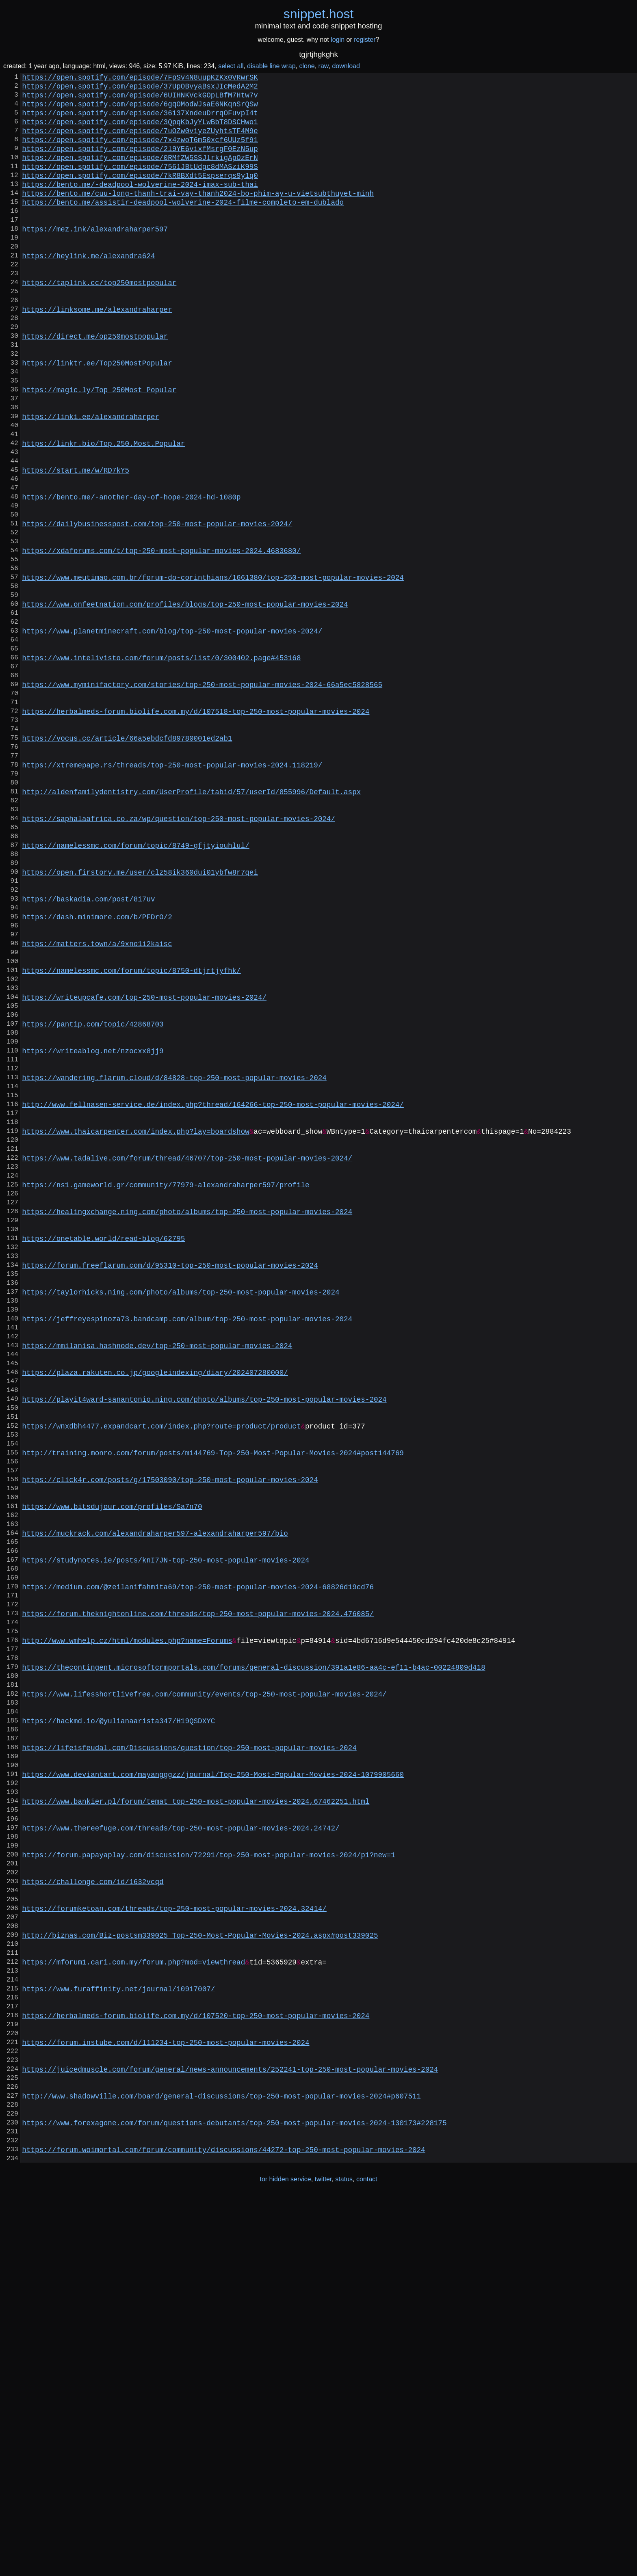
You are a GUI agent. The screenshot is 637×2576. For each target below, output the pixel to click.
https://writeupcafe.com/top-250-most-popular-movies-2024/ (144, 1166)
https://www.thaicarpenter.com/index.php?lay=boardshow (135, 1324)
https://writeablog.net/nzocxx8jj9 (92, 1229)
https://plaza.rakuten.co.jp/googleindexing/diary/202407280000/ (155, 1609)
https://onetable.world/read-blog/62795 (103, 1451)
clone (306, 66)
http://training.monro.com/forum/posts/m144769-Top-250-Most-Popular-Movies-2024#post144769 (213, 1704)
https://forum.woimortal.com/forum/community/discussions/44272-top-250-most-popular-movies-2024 (223, 2528)
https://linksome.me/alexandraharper (97, 353)
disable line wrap (271, 66)
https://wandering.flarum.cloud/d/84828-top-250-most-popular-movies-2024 (174, 1261)
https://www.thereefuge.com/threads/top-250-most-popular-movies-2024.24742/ (180, 2147)
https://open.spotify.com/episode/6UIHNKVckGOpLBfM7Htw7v (140, 99)
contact (366, 2559)
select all (230, 66)
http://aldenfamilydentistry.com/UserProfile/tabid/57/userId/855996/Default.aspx (191, 923)
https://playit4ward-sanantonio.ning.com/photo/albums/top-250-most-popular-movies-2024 (204, 1641)
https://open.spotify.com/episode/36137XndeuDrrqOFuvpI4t (140, 120)
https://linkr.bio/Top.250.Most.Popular (103, 511)
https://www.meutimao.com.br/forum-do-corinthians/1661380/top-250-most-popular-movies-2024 (213, 669)
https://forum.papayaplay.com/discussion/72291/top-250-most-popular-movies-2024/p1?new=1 (208, 2179)
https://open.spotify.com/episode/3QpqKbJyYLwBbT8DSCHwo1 (140, 131)
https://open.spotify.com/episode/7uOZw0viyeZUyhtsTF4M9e (140, 142)
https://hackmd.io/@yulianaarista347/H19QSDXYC (118, 2021)
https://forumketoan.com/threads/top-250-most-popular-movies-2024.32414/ (174, 2243)
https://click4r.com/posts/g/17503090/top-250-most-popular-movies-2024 (170, 1736)
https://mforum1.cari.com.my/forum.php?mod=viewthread (133, 2306)
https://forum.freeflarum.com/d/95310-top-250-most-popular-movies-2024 (170, 1482)
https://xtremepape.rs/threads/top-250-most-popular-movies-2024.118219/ (172, 891)
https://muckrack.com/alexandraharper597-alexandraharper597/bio (155, 1799)
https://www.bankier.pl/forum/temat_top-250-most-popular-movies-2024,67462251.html (195, 2116)
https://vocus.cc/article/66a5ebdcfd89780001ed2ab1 (127, 859)
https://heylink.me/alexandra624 (88, 289)
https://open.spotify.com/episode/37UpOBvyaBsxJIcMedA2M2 (140, 89)
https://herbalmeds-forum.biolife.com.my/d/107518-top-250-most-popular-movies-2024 (195, 828)
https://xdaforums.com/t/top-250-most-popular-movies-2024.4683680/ (161, 638)
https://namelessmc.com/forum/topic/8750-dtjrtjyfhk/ (131, 1134)
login (337, 39)
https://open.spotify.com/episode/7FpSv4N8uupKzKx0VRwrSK (140, 78)
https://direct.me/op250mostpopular (95, 384)
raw (323, 66)
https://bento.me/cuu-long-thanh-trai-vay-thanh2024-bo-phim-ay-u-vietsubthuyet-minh (198, 215)
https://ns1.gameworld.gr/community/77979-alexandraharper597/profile (165, 1387)
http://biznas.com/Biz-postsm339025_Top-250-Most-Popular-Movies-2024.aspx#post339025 (200, 2274)
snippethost (319, 13)
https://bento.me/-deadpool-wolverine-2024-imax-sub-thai (140, 205)
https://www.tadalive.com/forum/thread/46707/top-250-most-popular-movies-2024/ (187, 1356)
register (364, 39)
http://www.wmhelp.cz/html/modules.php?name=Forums (127, 1926)
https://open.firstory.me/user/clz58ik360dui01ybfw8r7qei (140, 1018)
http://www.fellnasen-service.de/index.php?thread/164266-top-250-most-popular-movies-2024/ (213, 1292)
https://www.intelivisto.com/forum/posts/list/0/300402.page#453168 (161, 764)
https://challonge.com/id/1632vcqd (92, 2211)
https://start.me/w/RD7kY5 (75, 543)
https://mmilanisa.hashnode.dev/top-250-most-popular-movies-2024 (157, 1577)
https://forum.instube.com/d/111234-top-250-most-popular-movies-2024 (165, 2401)
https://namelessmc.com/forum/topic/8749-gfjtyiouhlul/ (135, 986)
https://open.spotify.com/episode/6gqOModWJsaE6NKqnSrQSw (140, 110)
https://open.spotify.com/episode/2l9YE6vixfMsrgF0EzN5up (140, 163)
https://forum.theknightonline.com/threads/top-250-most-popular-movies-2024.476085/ (198, 1894)
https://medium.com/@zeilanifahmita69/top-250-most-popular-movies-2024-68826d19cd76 (198, 1862)
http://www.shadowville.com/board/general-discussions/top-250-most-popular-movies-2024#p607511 (221, 2464)
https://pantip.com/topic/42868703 (92, 1197)
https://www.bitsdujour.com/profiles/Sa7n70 (112, 1767)
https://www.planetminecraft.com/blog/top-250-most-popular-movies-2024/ (172, 733)
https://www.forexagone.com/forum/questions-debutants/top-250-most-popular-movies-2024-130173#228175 (234, 2496)
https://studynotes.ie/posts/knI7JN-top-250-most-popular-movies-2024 (165, 1831)
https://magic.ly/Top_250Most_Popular (99, 448)
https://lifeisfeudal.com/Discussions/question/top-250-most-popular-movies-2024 (189, 2052)
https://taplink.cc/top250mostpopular (99, 321)
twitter (323, 2559)
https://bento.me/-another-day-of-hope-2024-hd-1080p (131, 574)
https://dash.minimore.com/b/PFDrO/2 (97, 1071)
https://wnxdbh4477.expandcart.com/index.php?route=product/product (161, 1672)
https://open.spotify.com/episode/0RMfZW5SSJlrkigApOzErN (140, 173)
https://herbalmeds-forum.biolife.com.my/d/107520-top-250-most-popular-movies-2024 (195, 2369)
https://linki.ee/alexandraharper (90, 479)
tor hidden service (285, 2559)
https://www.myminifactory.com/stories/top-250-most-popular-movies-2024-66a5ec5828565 (202, 796)
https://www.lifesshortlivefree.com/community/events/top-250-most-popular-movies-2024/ (204, 1989)
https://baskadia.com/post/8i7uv (88, 1050)
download (346, 66)
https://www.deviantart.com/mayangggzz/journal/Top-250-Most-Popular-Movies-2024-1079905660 (213, 2084)
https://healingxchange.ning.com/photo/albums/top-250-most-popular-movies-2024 (187, 1419)
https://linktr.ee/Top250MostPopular (97, 416)
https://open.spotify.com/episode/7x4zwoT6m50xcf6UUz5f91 (140, 152)
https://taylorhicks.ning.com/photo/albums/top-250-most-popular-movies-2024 (180, 1514)
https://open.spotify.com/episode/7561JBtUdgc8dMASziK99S (140, 184)
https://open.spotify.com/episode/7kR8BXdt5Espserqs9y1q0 (140, 194)
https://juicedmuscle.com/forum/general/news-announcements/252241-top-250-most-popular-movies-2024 (230, 2433)
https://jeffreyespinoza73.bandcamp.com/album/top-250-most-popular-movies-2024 (187, 1546)
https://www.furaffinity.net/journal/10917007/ (118, 2338)
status (344, 2559)
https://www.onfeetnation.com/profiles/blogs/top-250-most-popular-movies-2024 (185, 701)
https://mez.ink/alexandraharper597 (95, 258)
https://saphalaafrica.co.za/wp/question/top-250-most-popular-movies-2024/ (178, 955)
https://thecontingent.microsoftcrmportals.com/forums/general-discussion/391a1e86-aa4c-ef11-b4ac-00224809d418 (253, 1957)
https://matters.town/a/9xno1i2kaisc (97, 1102)
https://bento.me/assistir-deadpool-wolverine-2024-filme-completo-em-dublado (183, 226)
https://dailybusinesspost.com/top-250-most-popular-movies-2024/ (157, 606)
